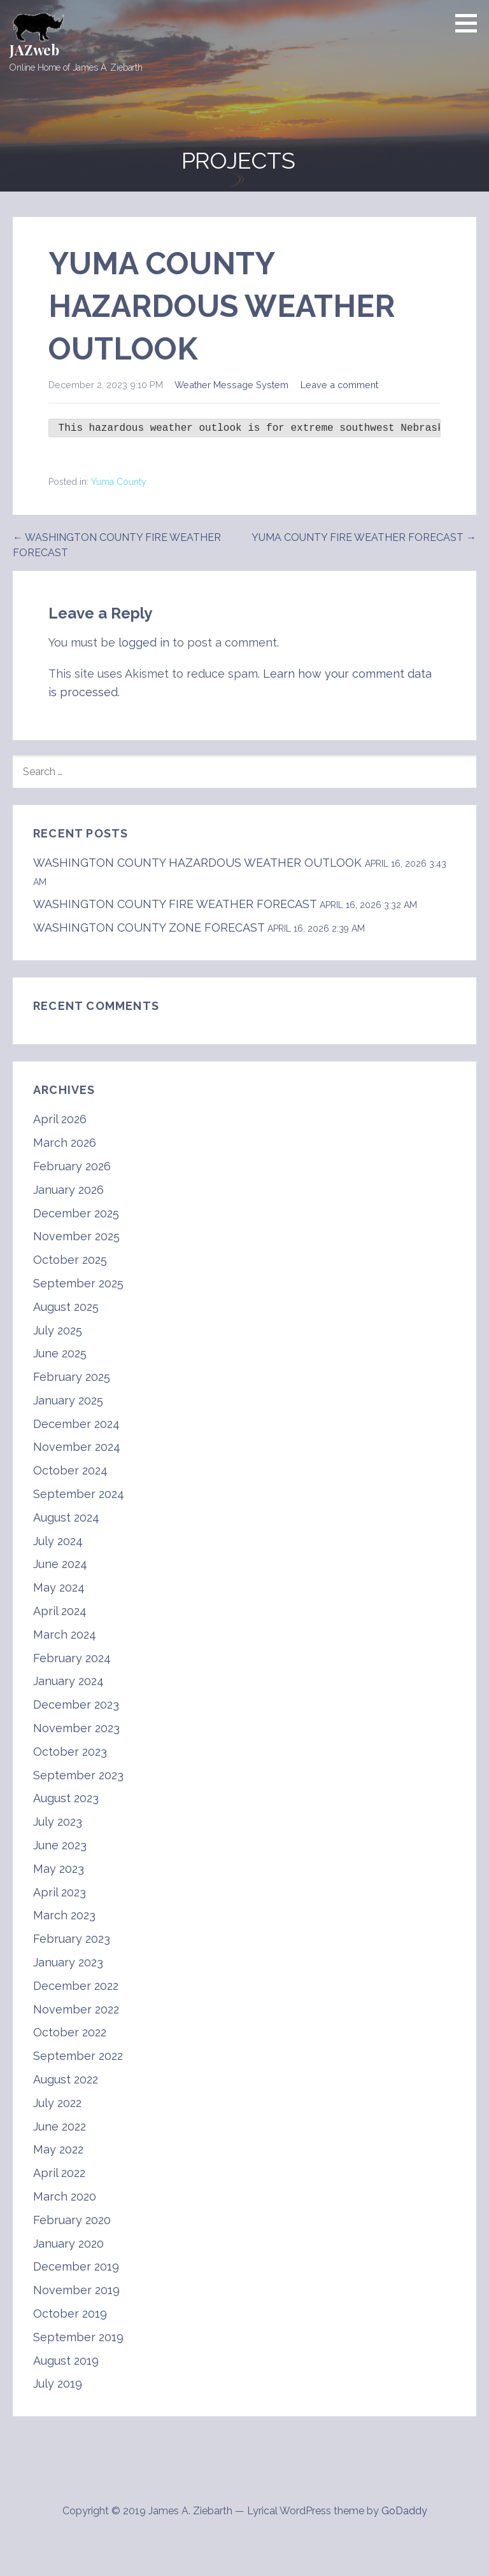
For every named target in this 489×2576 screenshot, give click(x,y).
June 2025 (60, 1353)
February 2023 (71, 1938)
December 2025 (76, 1213)
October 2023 (70, 1751)
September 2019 (78, 2337)
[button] (470, 22)
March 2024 (64, 1634)
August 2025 (66, 1306)
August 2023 (66, 1798)
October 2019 (70, 2313)
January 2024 (68, 1681)
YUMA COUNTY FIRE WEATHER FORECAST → (364, 537)
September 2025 (78, 1283)
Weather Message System (231, 384)
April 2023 (59, 1892)
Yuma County (118, 482)
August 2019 (66, 2360)
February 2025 (71, 1376)
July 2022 (57, 2103)
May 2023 (58, 1868)
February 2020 (72, 2220)
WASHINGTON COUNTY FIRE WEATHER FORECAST (174, 904)
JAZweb (34, 49)
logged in (143, 642)
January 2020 (68, 2243)
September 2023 (78, 1775)
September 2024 (78, 1494)
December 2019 (76, 2266)
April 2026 (60, 1119)
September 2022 (78, 2055)
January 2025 (68, 1400)
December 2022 (75, 1985)
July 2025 (57, 1330)
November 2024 (76, 1446)
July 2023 (57, 1821)
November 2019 (76, 2290)
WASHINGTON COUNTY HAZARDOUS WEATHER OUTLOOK (197, 862)
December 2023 (76, 1704)
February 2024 (72, 1658)
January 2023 (68, 1962)
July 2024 (58, 1541)
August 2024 (66, 1517)
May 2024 (59, 1587)
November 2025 (76, 1236)
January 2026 (68, 1189)
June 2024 (60, 1564)
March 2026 (64, 1142)
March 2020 (64, 2196)
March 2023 (64, 1915)
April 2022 (59, 2173)
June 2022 (59, 2126)
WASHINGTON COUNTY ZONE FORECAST (148, 927)
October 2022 (69, 2032)
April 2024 (60, 1611)
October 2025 (70, 1259)
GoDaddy (404, 2511)
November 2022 (76, 2009)
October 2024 (70, 1470)
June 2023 (60, 1845)
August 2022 (65, 2079)
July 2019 (57, 2383)
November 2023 (76, 1728)
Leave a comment (339, 384)
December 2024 (76, 1424)
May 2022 (58, 2149)
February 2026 (72, 1166)
